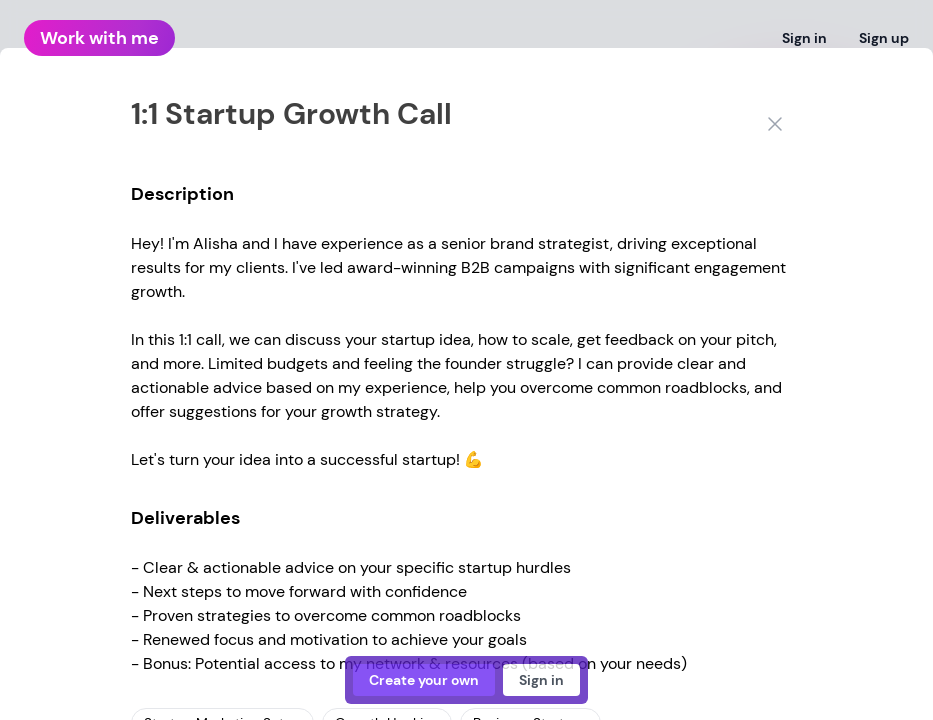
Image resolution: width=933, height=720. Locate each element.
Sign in (804, 38)
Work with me (99, 38)
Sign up (884, 38)
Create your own (424, 680)
